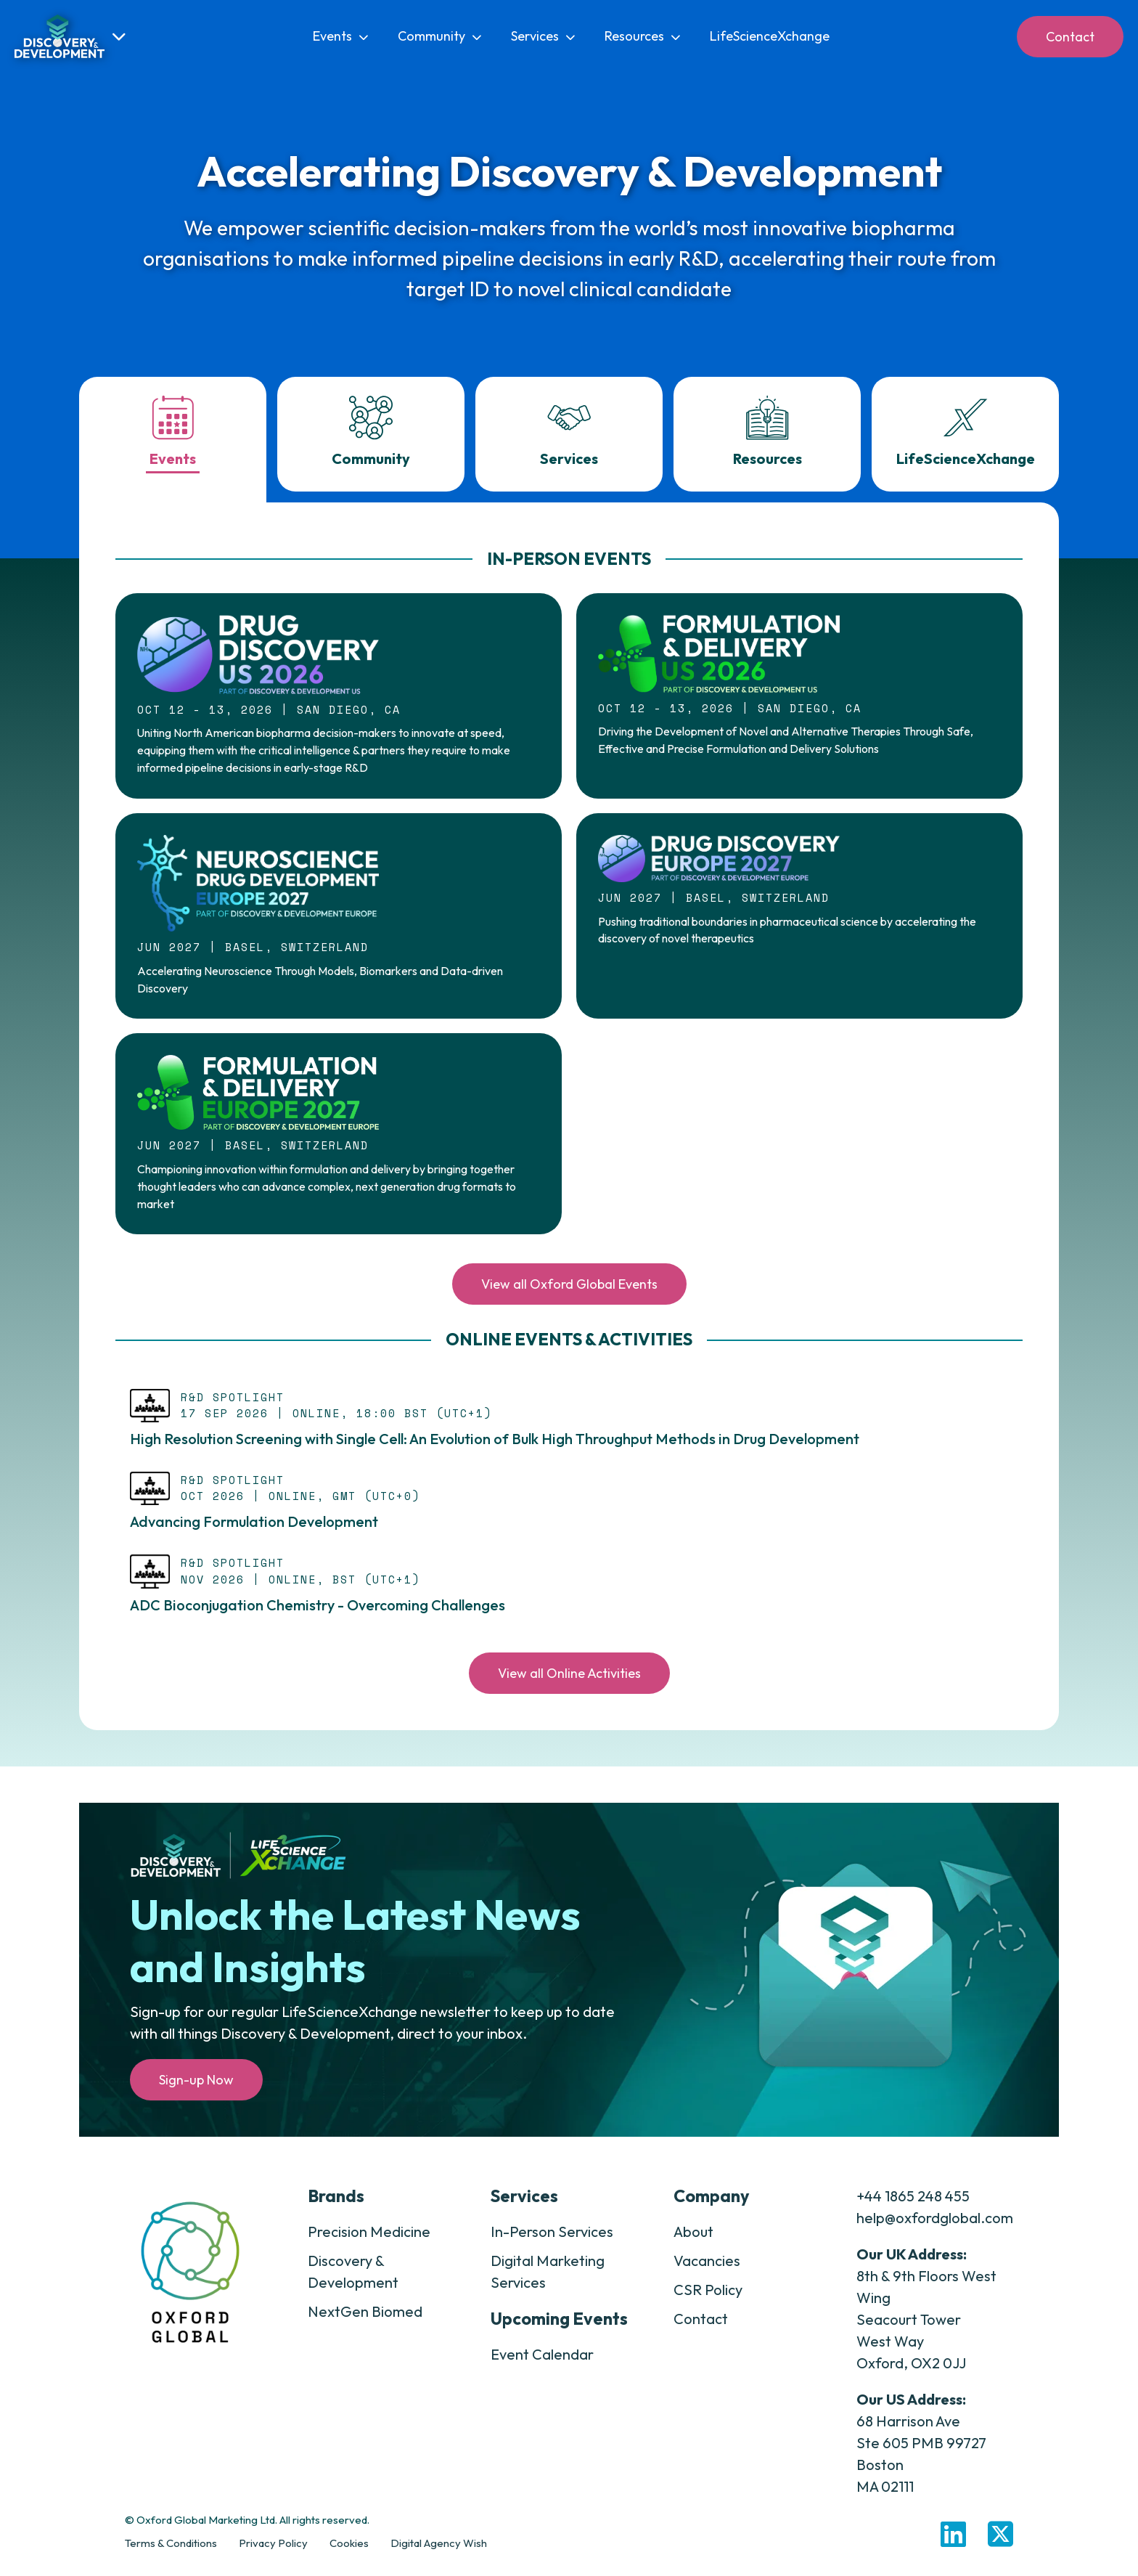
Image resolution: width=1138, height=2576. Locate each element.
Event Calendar (542, 2364)
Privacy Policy (273, 2552)
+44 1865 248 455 (913, 2205)
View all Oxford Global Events (569, 1293)
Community (440, 36)
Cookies (349, 2552)
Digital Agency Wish (438, 2552)
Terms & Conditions (171, 2552)
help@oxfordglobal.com (934, 2227)
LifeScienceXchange (770, 36)
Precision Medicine (369, 2241)
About (693, 2241)
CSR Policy (708, 2299)
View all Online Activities (569, 1682)
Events (341, 36)
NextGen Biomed (365, 2321)
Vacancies (707, 2270)
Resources (643, 36)
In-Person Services (552, 2241)
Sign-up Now (196, 2089)
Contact (1070, 36)
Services (543, 36)
